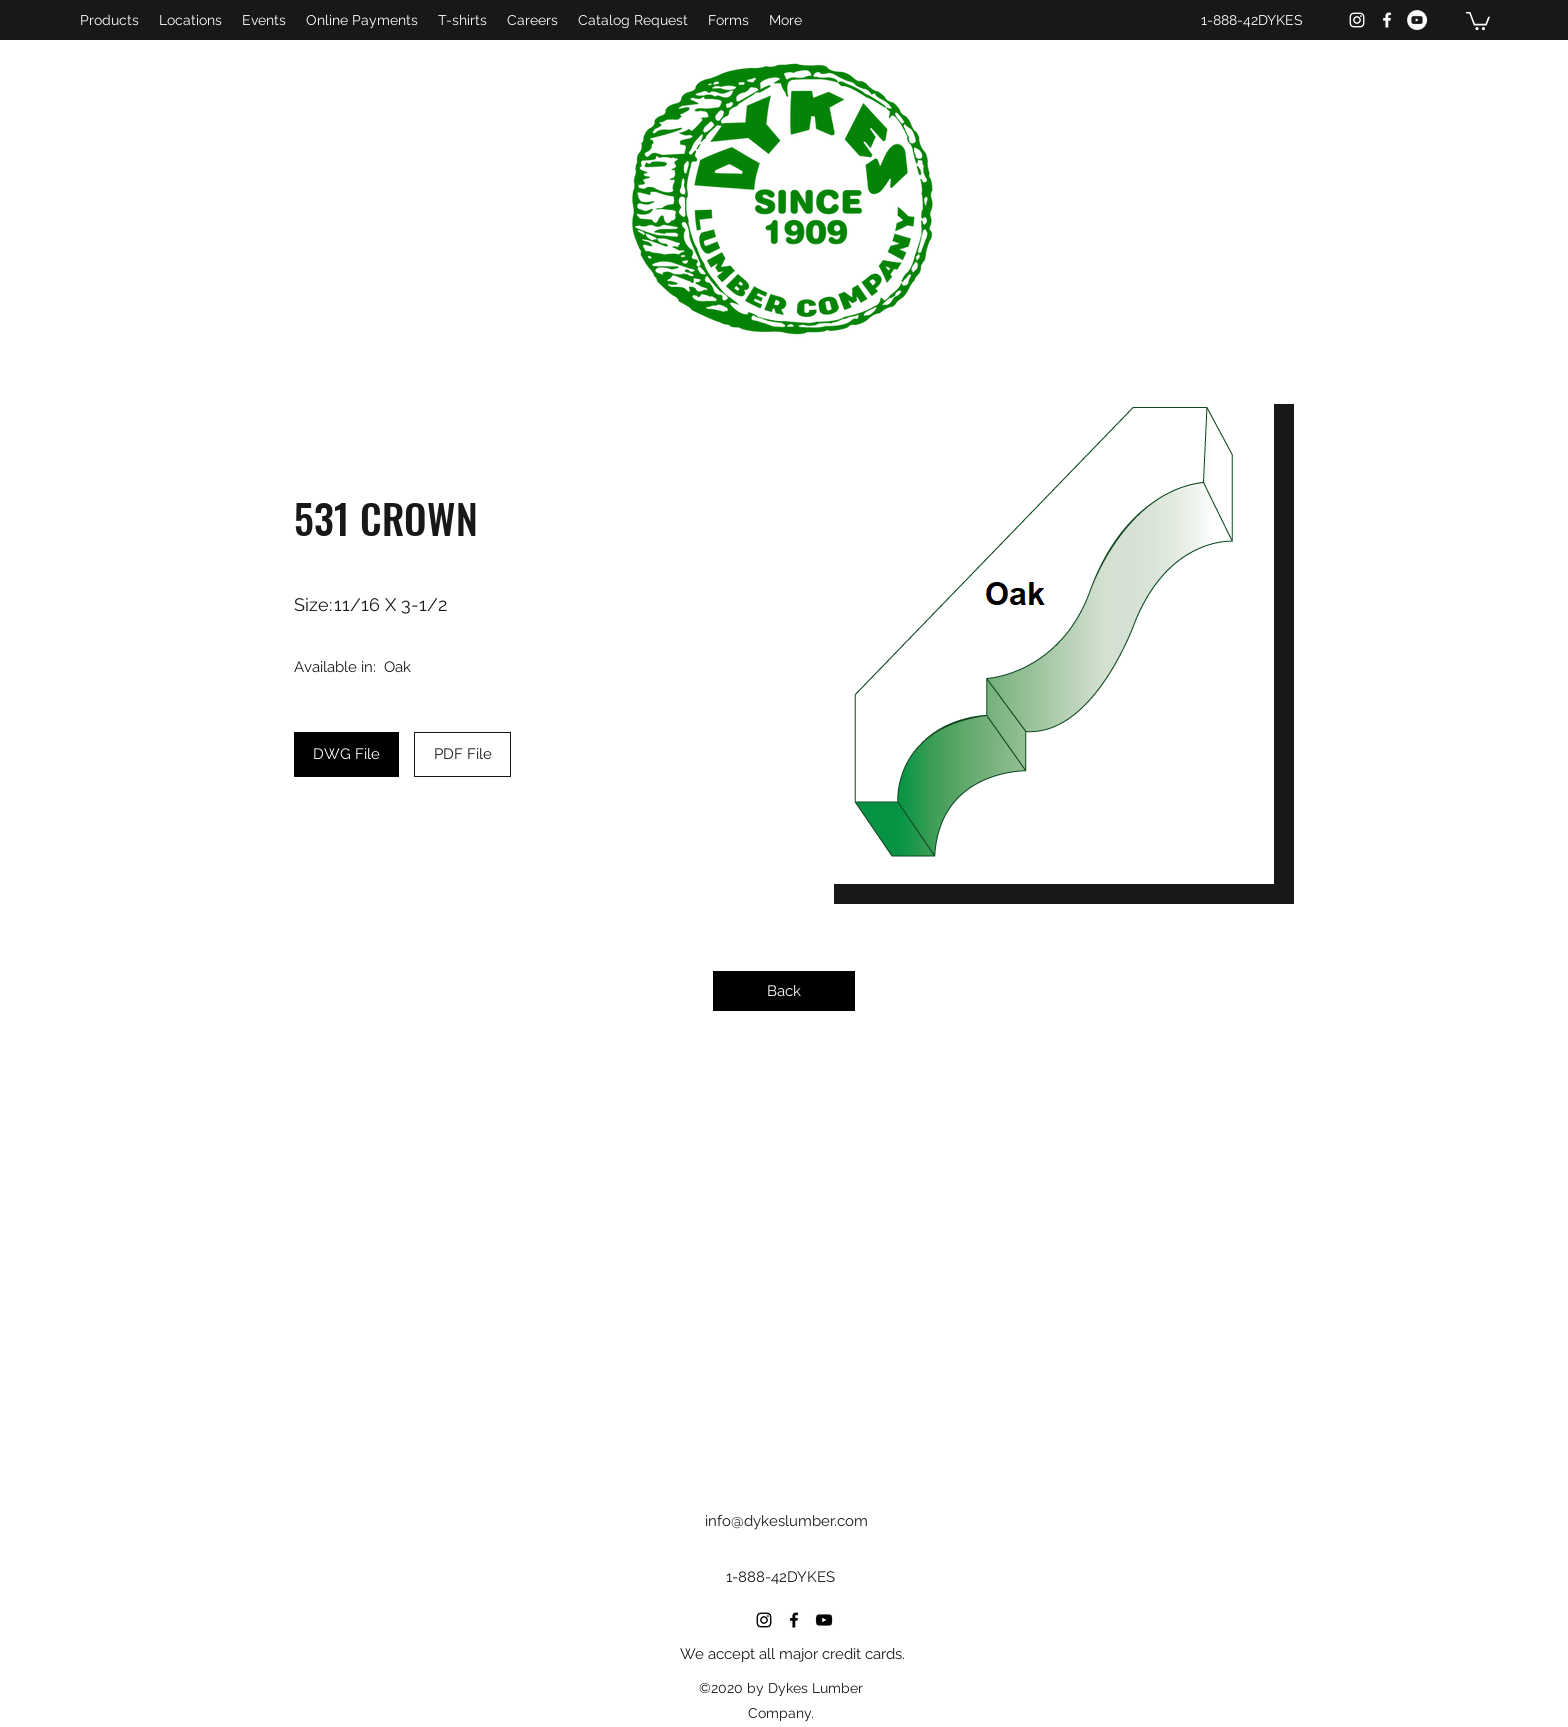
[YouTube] (1417, 20)
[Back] (784, 991)
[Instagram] (1357, 20)
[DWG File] (346, 754)
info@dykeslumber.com (786, 1521)
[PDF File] (462, 754)
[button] (1478, 20)
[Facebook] (1387, 20)
